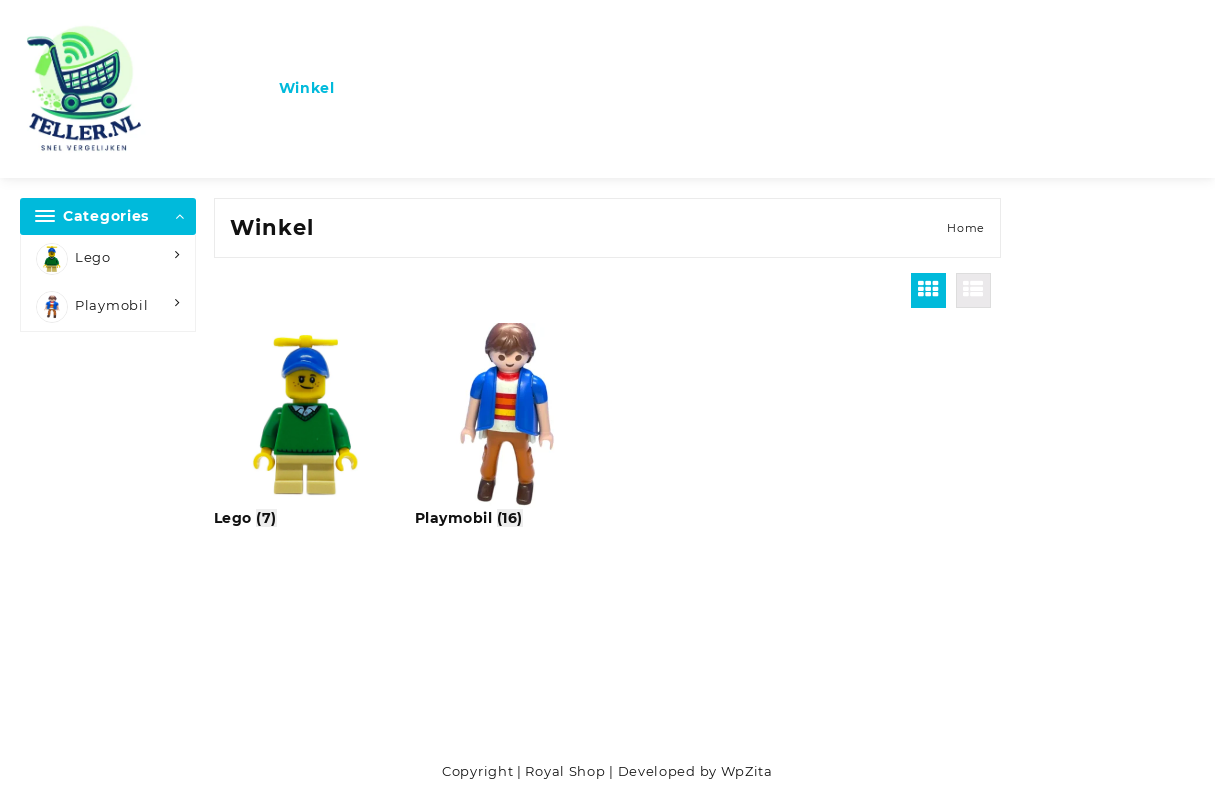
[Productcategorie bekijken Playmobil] (507, 426)
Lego (73, 259)
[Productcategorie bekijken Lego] (306, 426)
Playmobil (92, 307)
